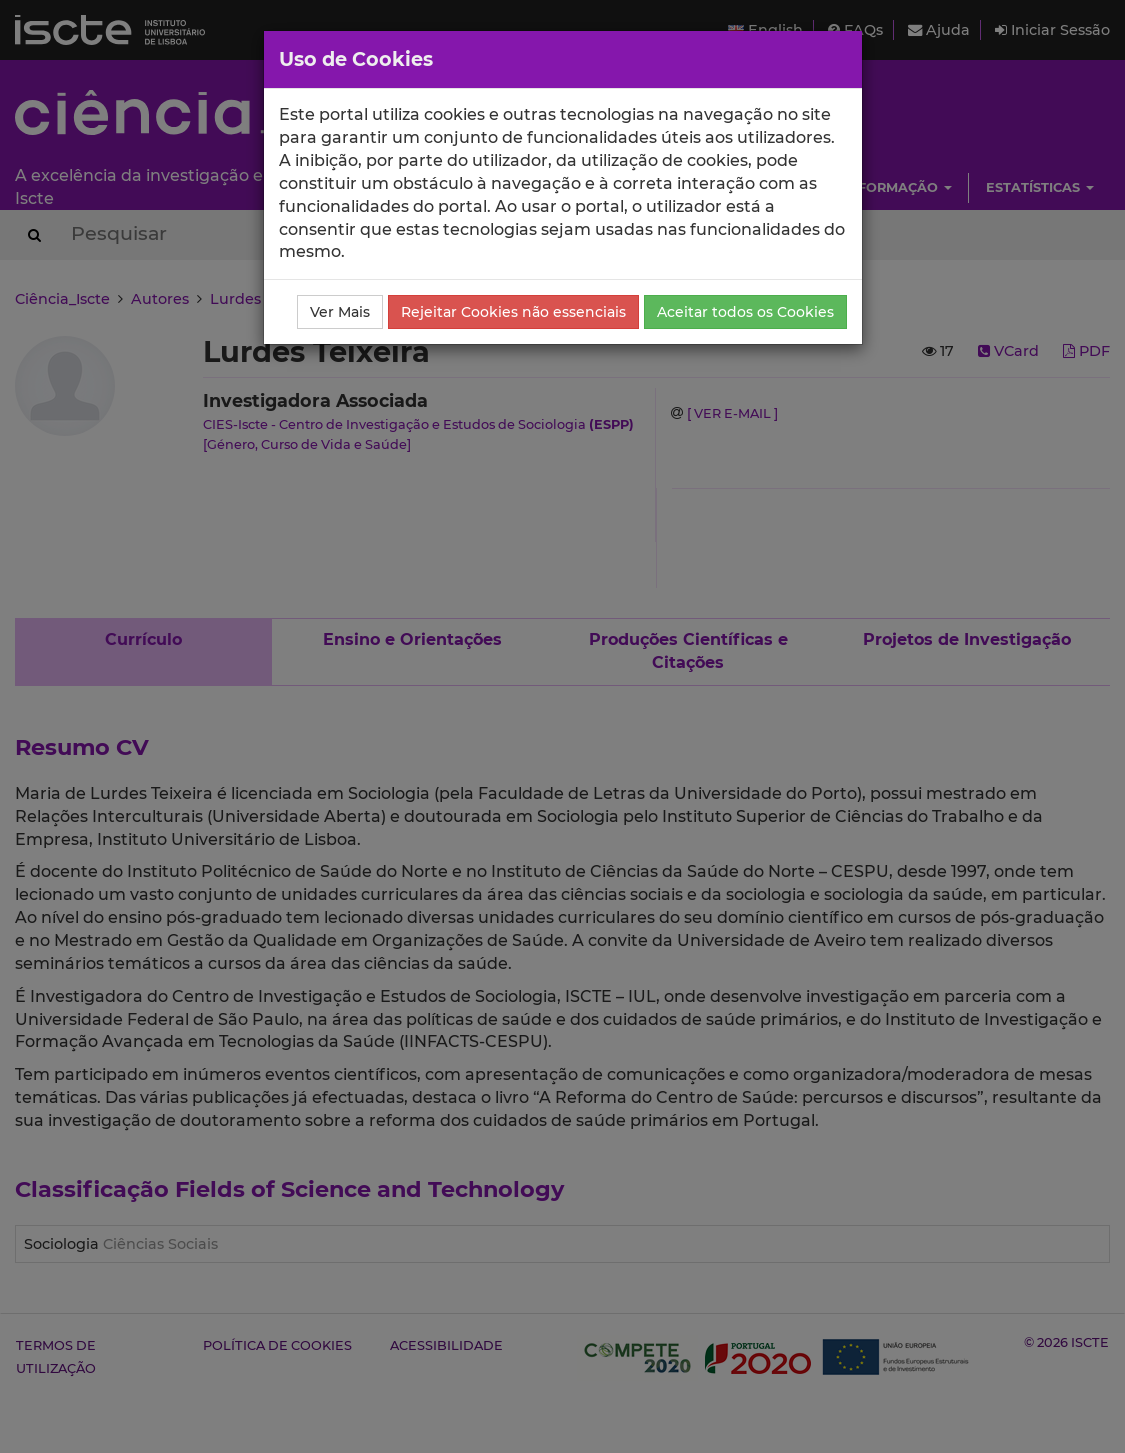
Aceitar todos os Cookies (745, 312)
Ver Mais (340, 312)
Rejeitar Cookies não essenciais (513, 312)
